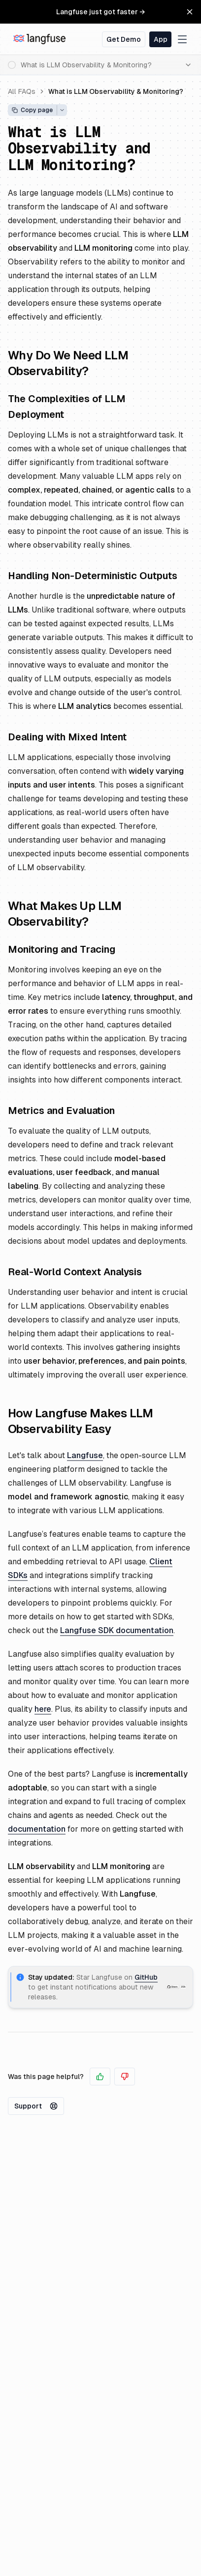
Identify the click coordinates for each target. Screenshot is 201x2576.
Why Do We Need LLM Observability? (68, 363)
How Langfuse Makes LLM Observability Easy (80, 1420)
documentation (37, 1829)
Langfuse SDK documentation (116, 1630)
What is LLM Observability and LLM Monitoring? (79, 148)
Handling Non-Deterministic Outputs (92, 575)
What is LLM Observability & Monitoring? (115, 91)
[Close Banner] (189, 11)
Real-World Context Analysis (75, 1271)
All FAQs (21, 91)
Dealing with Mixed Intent (67, 737)
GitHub (146, 1977)
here (42, 1709)
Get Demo (123, 39)
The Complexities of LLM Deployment (67, 406)
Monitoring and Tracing (61, 949)
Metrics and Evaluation (61, 1110)
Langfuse (85, 1455)
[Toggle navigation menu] (182, 39)
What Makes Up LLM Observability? (65, 913)
